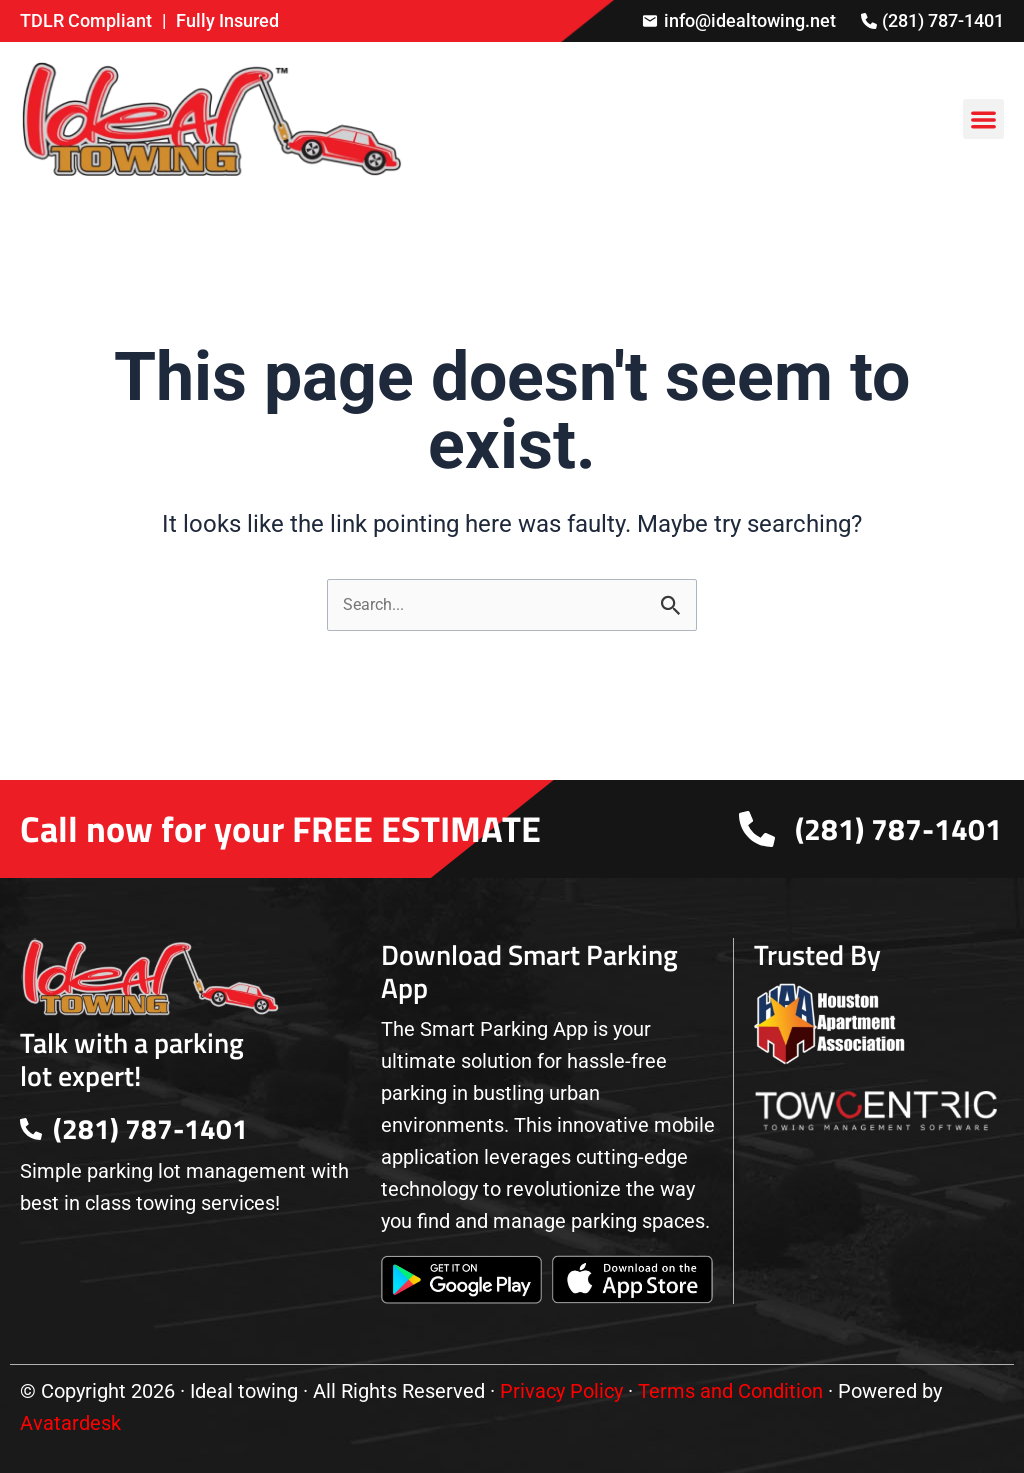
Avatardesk (70, 1423)
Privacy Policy (561, 1391)
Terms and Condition (730, 1391)
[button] (983, 119)
